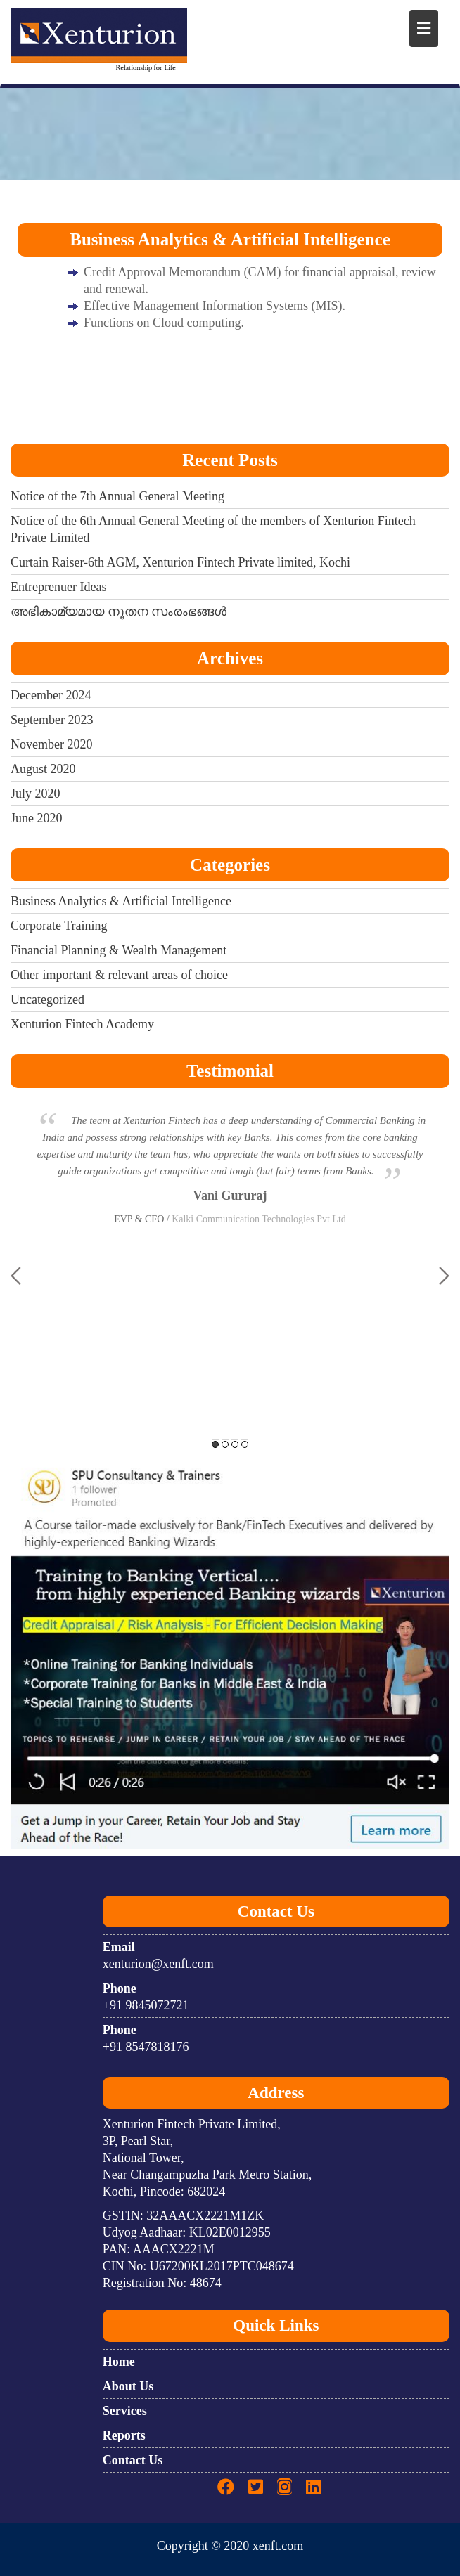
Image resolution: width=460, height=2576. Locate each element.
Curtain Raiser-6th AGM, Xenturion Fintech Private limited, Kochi (180, 562)
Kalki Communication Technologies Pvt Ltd (259, 1219)
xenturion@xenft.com (158, 1964)
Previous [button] (16, 1276)
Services (125, 2411)
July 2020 (35, 794)
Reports (124, 2435)
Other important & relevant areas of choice (119, 975)
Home (119, 2362)
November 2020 (51, 744)
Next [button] (444, 1276)
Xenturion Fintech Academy (82, 1024)
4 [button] (244, 1444)
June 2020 (37, 818)
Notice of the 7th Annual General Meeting (117, 496)
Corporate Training (59, 926)
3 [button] (234, 1444)
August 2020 (43, 769)
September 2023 (52, 720)
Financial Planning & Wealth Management (118, 950)
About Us (128, 2386)
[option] (230, 1178)
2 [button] (225, 1444)
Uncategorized (47, 999)
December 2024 (51, 695)
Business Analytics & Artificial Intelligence (121, 901)
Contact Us (133, 2460)
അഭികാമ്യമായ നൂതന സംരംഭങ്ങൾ (118, 611)
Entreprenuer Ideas (58, 587)
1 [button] (215, 1444)
